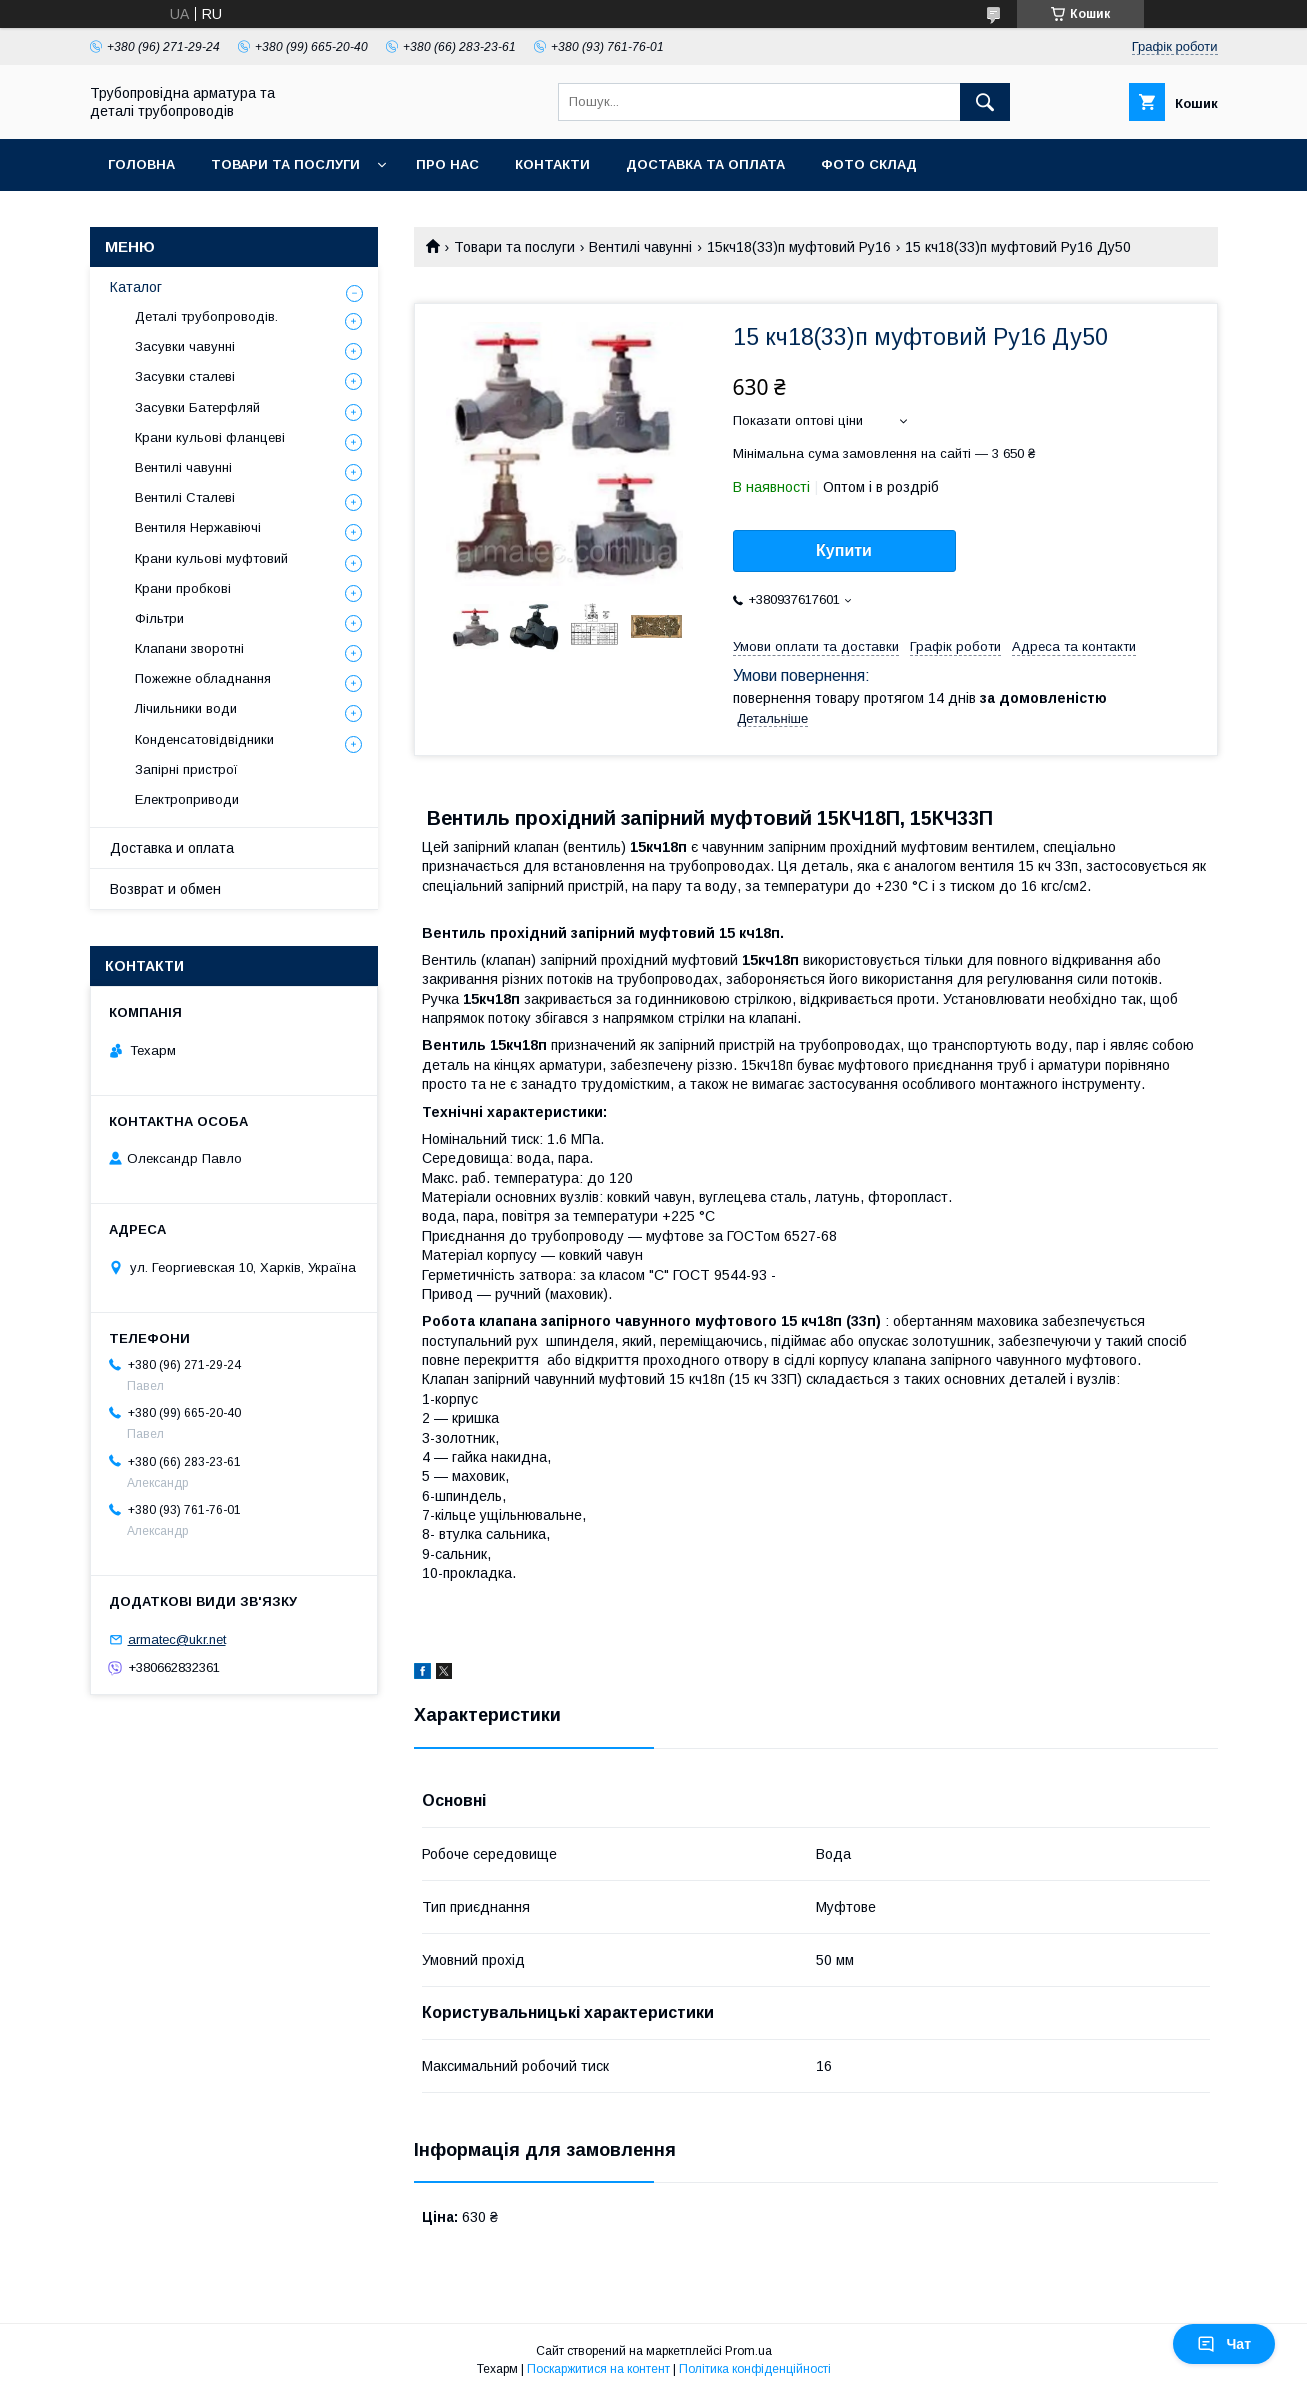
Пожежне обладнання (203, 678)
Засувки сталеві (185, 376)
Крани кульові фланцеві (210, 437)
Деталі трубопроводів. (206, 316)
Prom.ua (748, 2351)
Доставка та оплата (705, 164)
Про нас (447, 164)
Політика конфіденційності (755, 2369)
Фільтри (159, 618)
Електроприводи (187, 799)
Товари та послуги (285, 164)
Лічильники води (186, 708)
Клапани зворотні (189, 648)
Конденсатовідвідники (204, 739)
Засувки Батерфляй (197, 407)
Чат (1224, 2344)
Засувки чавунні (185, 346)
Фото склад (869, 164)
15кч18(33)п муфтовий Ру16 (799, 247)
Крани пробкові (183, 588)
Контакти (552, 164)
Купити (844, 550)
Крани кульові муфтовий (211, 558)
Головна (141, 164)
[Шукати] (985, 102)
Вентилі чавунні (640, 247)
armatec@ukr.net (177, 1639)
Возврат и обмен (165, 889)
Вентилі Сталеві (185, 497)
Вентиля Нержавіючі (198, 527)
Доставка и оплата (172, 848)
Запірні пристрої (186, 769)
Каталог (136, 287)
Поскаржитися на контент (598, 2369)
